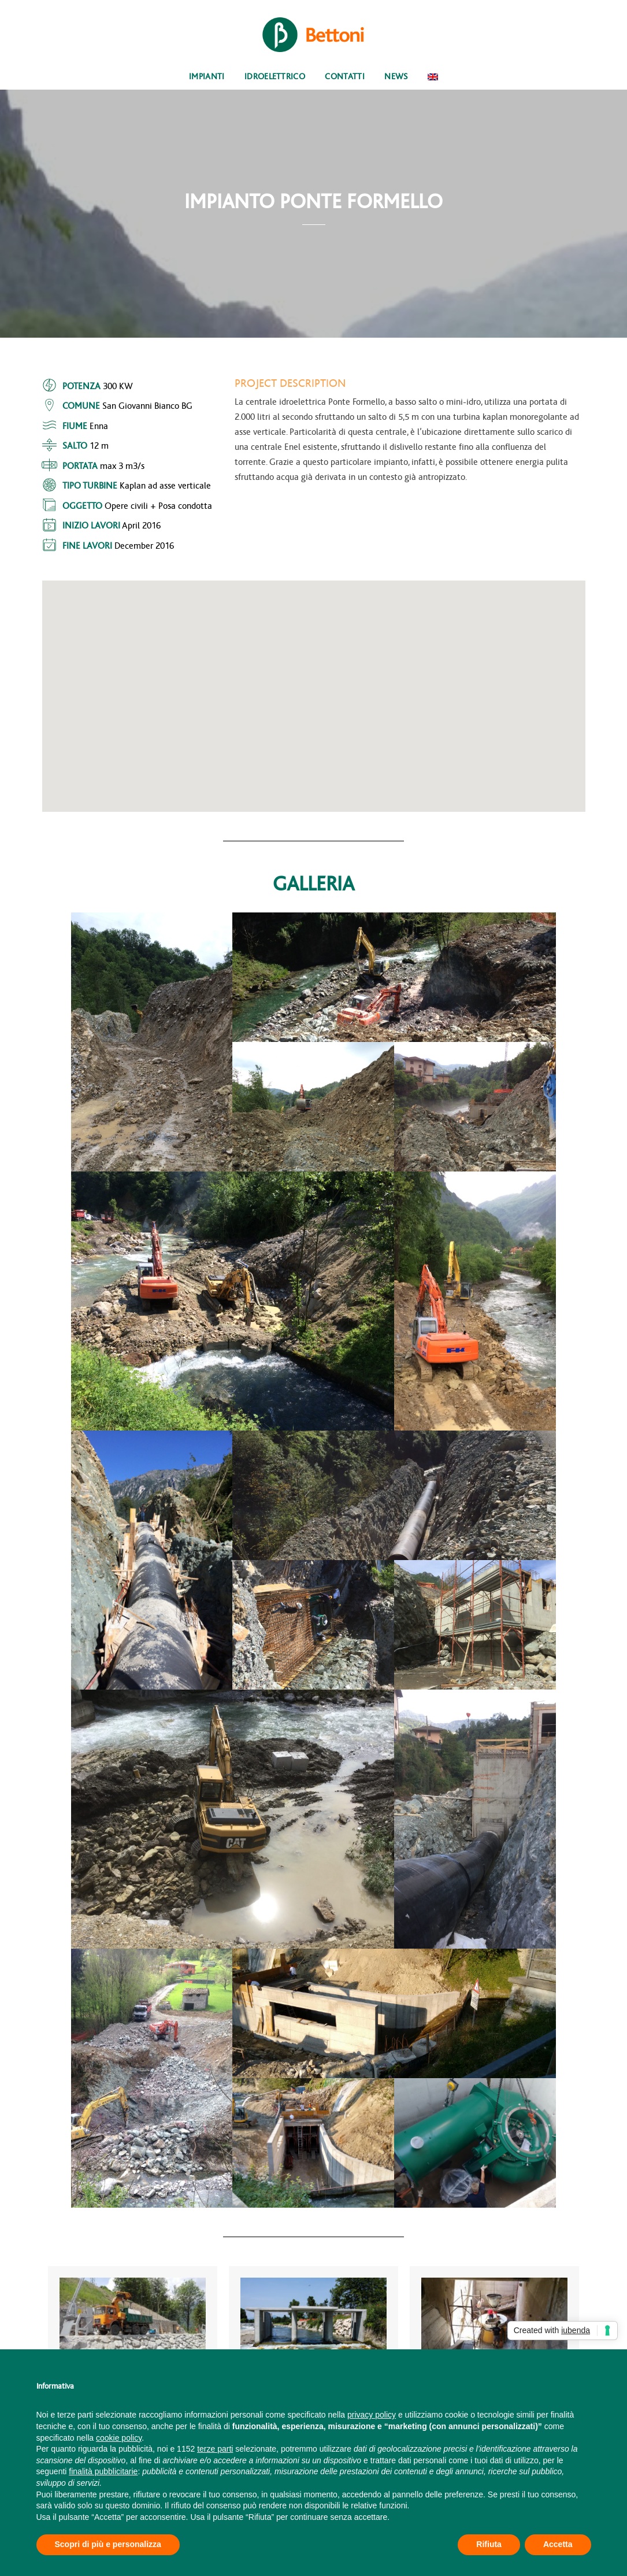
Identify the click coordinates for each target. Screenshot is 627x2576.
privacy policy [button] (371, 2414)
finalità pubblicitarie (103, 2471)
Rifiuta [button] (489, 2544)
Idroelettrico (274, 77)
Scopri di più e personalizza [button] (108, 2544)
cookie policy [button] (119, 2437)
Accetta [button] (558, 2544)
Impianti (207, 77)
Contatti (345, 77)
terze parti (215, 2448)
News (395, 77)
